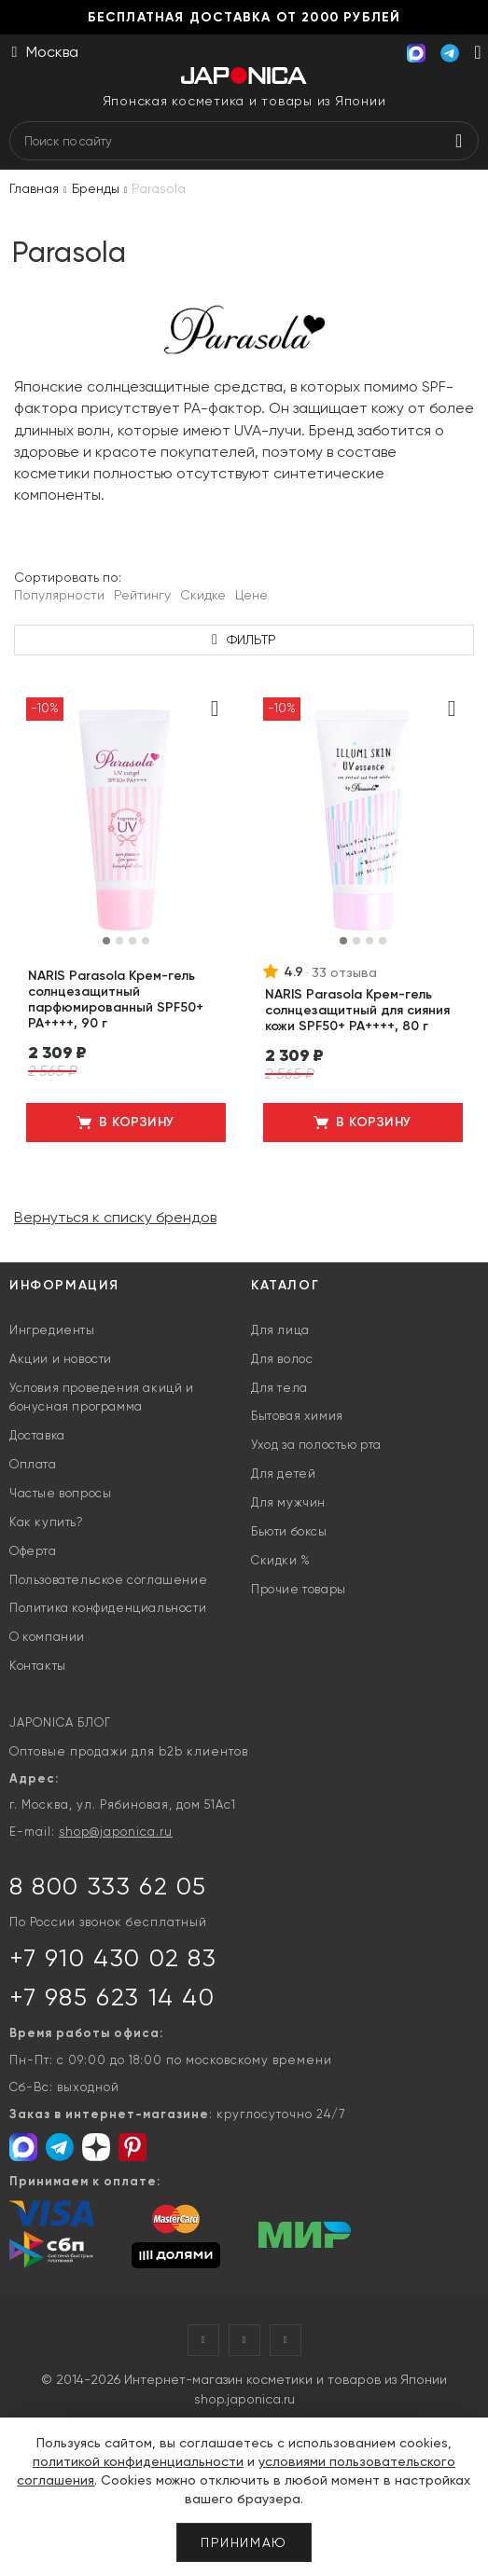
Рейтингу (142, 594)
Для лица (280, 1330)
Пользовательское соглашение (108, 1580)
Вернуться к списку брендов (115, 1217)
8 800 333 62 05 (108, 1886)
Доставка (37, 1435)
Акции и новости (60, 1359)
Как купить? (46, 1522)
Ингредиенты (52, 1330)
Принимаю (244, 2542)
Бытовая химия (297, 1416)
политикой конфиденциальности (138, 2461)
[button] (106, 940)
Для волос (282, 1359)
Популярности (59, 594)
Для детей (283, 1474)
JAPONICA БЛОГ (60, 1722)
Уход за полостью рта (316, 1445)
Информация (64, 1285)
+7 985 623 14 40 (112, 1997)
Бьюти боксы (289, 1531)
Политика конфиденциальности (107, 1608)
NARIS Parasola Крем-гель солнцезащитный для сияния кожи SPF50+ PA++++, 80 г (357, 1010)
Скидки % (281, 1560)
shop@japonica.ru (116, 1832)
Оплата (33, 1464)
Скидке (203, 594)
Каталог (285, 1285)
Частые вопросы (60, 1493)
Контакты (37, 1666)
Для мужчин (288, 1502)
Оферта (33, 1551)
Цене (251, 594)
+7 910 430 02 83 (113, 1958)
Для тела (279, 1388)
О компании (47, 1637)
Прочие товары (298, 1589)
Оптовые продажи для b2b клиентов (128, 1751)
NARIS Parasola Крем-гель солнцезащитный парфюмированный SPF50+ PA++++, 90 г (115, 999)
